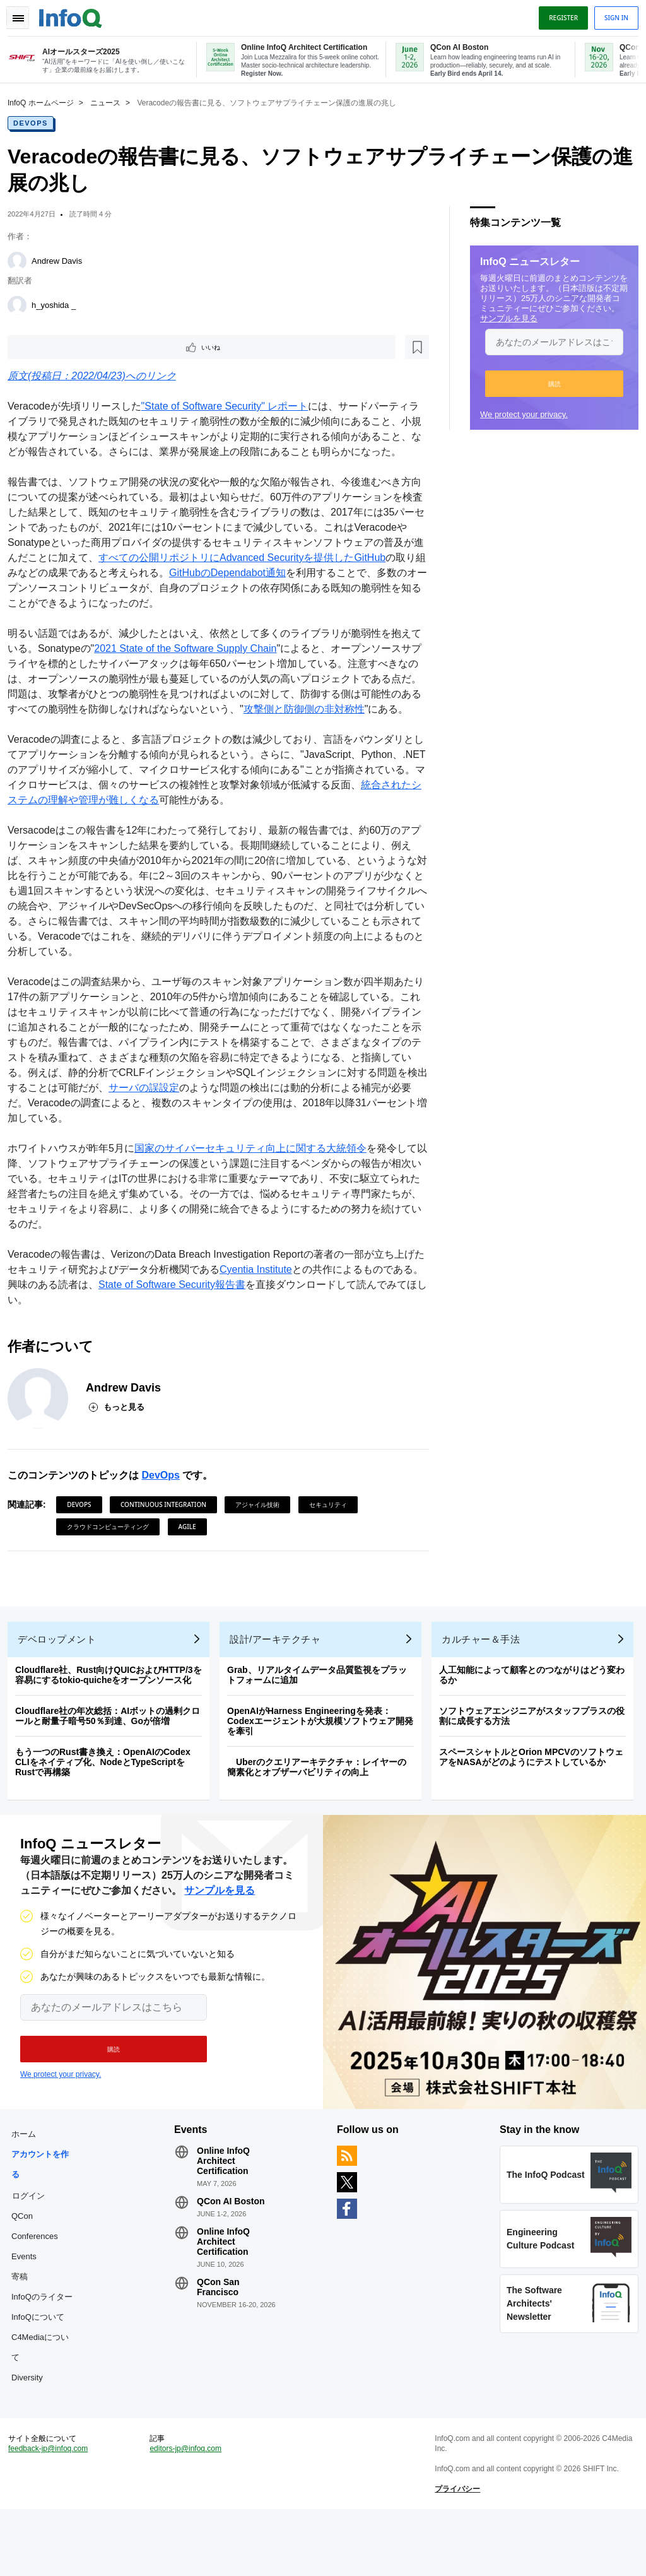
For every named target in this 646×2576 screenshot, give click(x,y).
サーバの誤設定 (209, 1119)
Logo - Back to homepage (75, 14)
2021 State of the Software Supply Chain (200, 664)
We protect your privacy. (519, 413)
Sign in (611, 14)
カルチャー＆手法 (486, 1680)
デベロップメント (62, 1680)
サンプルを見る (503, 317)
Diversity (32, 2429)
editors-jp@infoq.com (189, 2510)
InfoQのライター (47, 2348)
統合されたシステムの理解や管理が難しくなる (139, 831)
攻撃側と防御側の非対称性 (349, 725)
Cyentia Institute (271, 1301)
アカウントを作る (45, 2216)
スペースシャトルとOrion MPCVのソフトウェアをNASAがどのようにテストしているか (536, 1798)
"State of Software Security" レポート (230, 407)
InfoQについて (42, 2368)
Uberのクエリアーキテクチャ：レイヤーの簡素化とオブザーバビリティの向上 (321, 1809)
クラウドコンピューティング (113, 1558)
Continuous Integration (168, 1536)
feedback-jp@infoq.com (53, 2510)
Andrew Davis (62, 259)
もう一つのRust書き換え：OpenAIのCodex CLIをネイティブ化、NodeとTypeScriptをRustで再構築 (108, 1803)
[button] (549, 382)
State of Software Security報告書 (197, 1316)
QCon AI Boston (233, 2253)
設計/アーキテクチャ (280, 1680)
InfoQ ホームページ (46, 101)
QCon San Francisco (220, 2339)
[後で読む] (91, 347)
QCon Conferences (39, 2278)
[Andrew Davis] (22, 260)
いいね (47, 347)
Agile (192, 1558)
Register (558, 14)
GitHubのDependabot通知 (304, 589)
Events (29, 2308)
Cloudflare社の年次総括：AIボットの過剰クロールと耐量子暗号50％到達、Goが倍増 (112, 1757)
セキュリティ (333, 1536)
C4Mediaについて (45, 2399)
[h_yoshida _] (22, 304)
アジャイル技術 (262, 1536)
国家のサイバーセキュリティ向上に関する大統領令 (255, 1179)
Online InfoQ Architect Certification (225, 2212)
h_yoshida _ (59, 304)
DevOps (35, 122)
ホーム (28, 2185)
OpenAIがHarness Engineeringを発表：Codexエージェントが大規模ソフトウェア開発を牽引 (325, 1762)
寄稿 (24, 2328)
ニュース (110, 101)
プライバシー (456, 2550)
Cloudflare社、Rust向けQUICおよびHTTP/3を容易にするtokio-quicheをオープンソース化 (113, 1716)
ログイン (33, 2247)
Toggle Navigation (24, 14)
